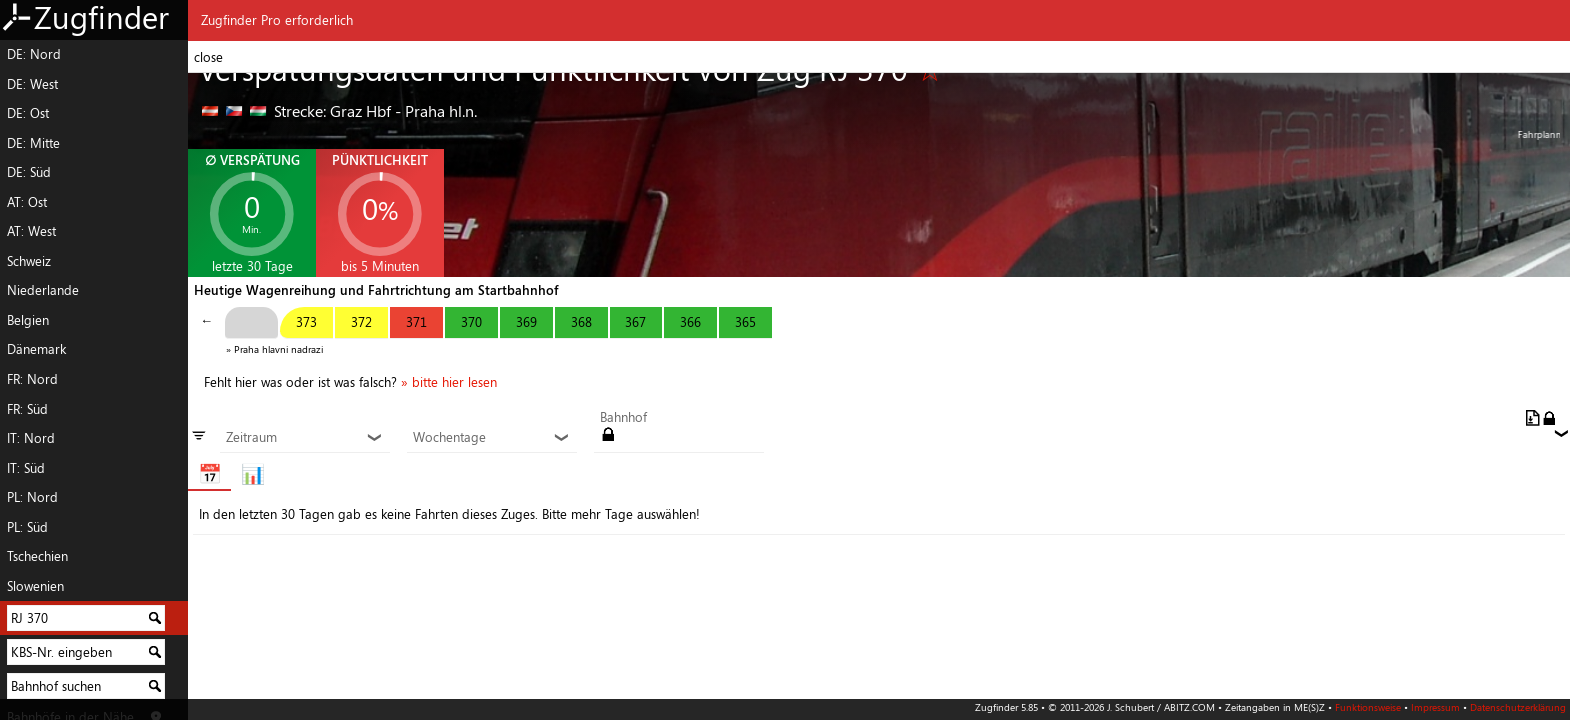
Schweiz (29, 261)
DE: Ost (28, 113)
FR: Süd (27, 409)
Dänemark (36, 349)
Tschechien (37, 556)
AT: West (31, 231)
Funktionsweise (1368, 707)
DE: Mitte (33, 143)
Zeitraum (304, 438)
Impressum (1435, 707)
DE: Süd (29, 172)
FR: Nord (32, 379)
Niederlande (43, 290)
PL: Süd (27, 527)
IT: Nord (31, 438)
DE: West (32, 84)
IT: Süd (26, 468)
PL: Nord (32, 497)
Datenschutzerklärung (1518, 707)
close (208, 57)
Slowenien (35, 586)
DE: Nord (34, 54)
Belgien (28, 320)
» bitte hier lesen (449, 382)
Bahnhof (623, 418)
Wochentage (491, 438)
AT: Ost (27, 202)
